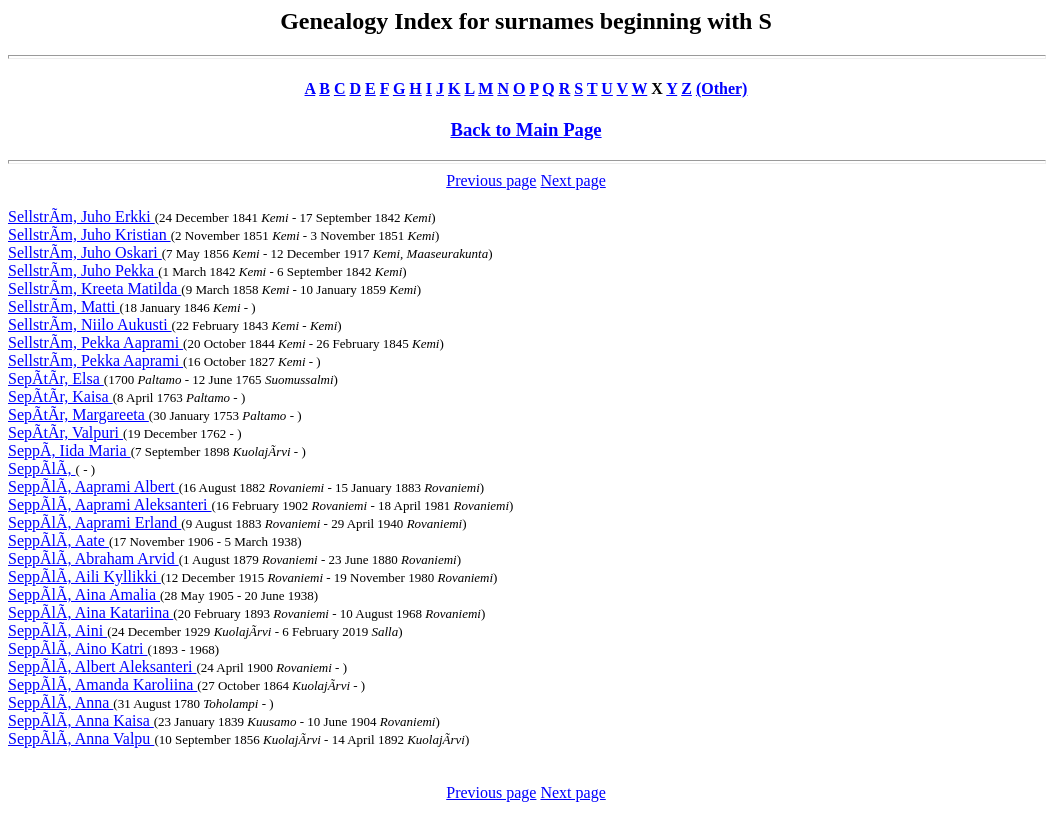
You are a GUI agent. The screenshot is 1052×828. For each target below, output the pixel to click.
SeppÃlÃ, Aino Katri (78, 648)
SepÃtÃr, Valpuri (65, 432)
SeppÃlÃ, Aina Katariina (90, 612)
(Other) (722, 88)
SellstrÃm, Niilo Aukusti (90, 324)
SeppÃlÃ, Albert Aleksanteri (102, 666)
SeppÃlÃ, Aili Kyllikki (84, 576)
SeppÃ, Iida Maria (69, 450)
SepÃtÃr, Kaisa (60, 396)
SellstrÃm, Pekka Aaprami (95, 342)
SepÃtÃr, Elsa (56, 378)
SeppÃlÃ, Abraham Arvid (93, 558)
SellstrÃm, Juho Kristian (89, 234)
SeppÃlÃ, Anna (60, 702)
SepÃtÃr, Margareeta (78, 414)
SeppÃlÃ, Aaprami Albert (93, 486)
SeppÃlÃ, (42, 468)
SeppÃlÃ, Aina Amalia (84, 594)
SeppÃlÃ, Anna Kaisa (81, 720)
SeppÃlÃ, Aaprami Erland (94, 522)
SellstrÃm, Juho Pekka (83, 270)
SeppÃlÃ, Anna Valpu (81, 738)
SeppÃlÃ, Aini (57, 630)
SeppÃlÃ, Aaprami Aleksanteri (110, 504)
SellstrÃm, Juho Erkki (81, 216)
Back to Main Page (525, 129)
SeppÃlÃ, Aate (58, 540)
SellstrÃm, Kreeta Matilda (94, 288)
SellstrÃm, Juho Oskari (85, 252)
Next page (572, 180)
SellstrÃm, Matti (64, 306)
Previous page (491, 180)
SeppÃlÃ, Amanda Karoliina (102, 684)
